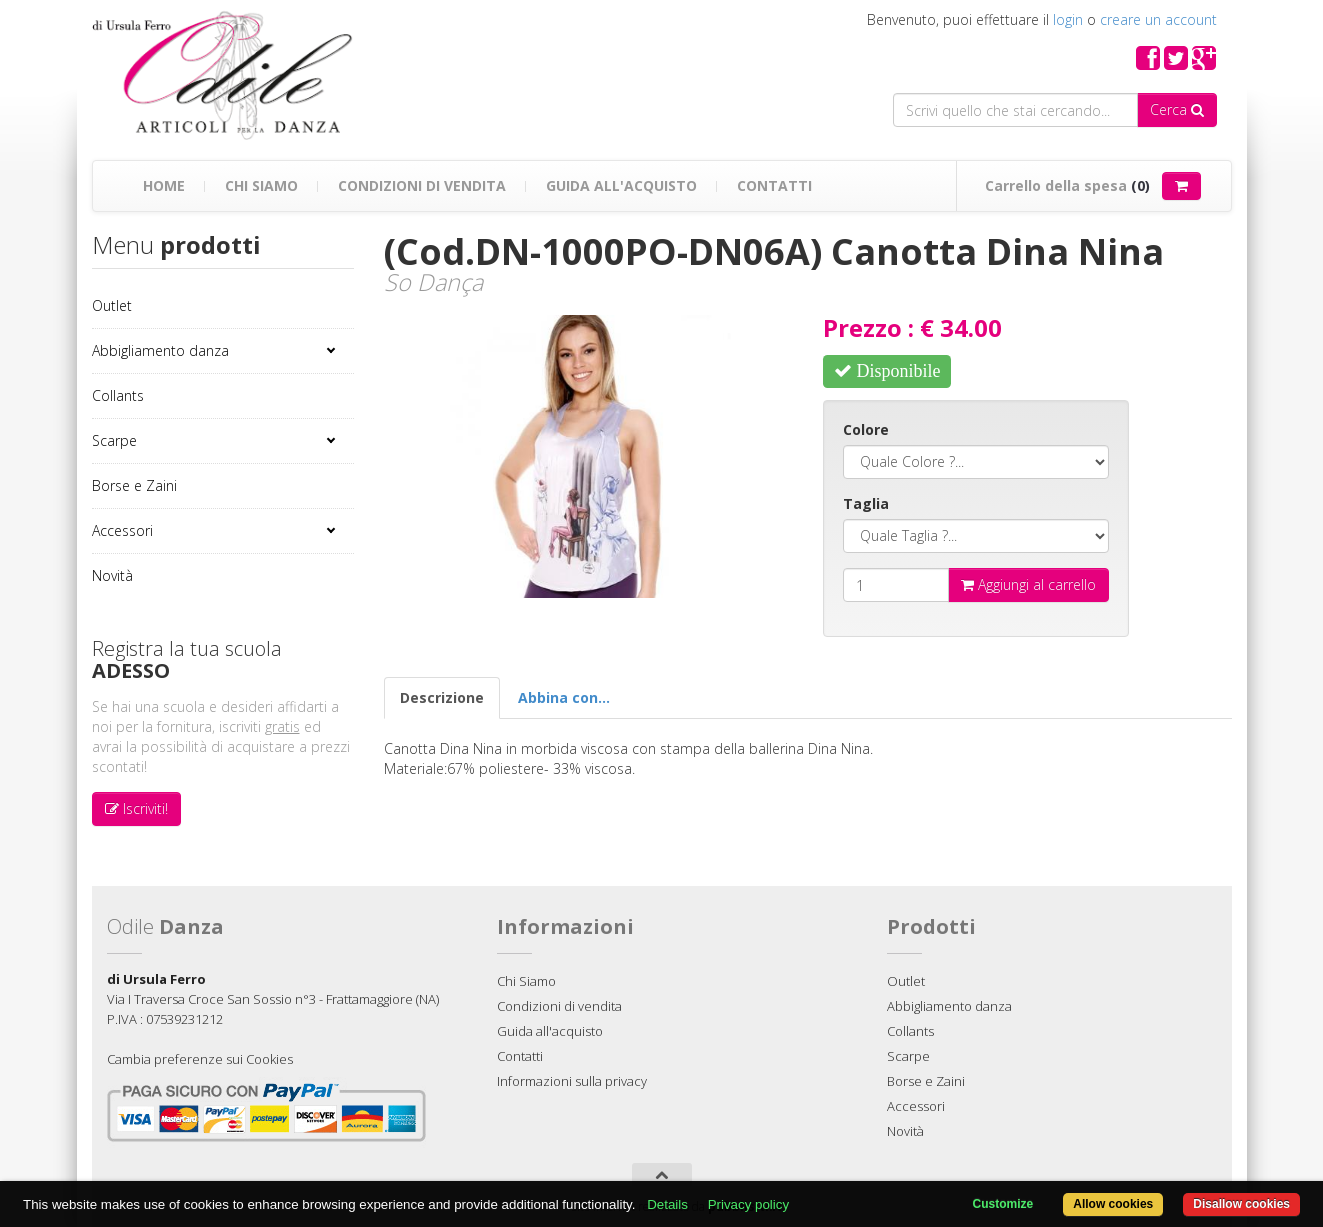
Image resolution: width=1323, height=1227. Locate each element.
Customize (1003, 1204)
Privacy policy (748, 1204)
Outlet (112, 305)
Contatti (774, 185)
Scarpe (114, 440)
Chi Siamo (261, 185)
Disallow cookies (1241, 1204)
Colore (866, 429)
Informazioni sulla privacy (572, 1081)
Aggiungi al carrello (1028, 584)
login (1068, 19)
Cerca (1177, 109)
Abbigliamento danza (160, 350)
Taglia (866, 503)
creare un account (1158, 19)
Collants (118, 395)
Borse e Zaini (134, 485)
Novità (112, 575)
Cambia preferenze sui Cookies (200, 1059)
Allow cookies (1113, 1204)
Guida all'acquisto (621, 185)
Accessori (122, 530)
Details (667, 1204)
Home (164, 185)
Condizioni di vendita (422, 185)
